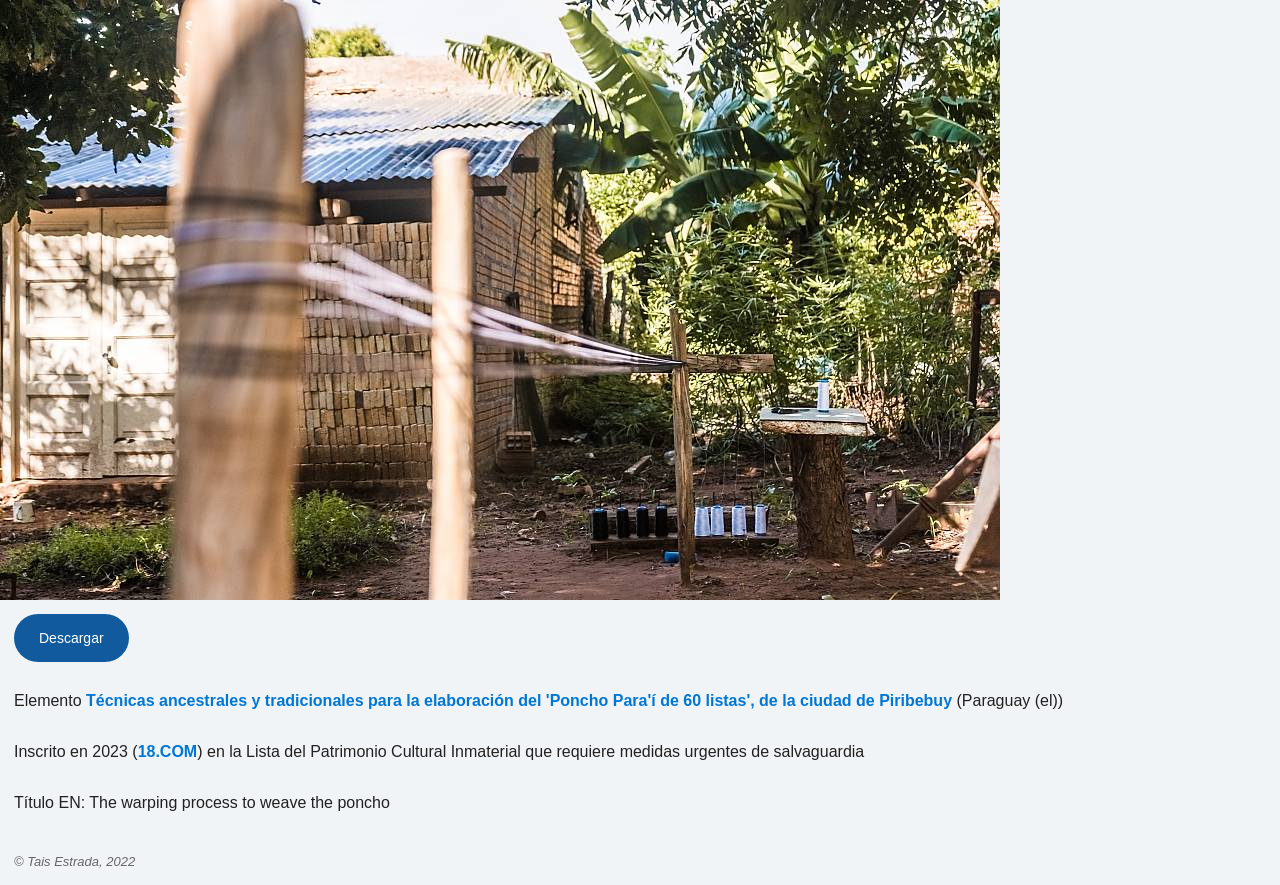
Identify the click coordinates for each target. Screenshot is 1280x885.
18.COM (168, 751)
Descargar (71, 638)
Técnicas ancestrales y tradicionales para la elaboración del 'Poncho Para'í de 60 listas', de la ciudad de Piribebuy (519, 700)
